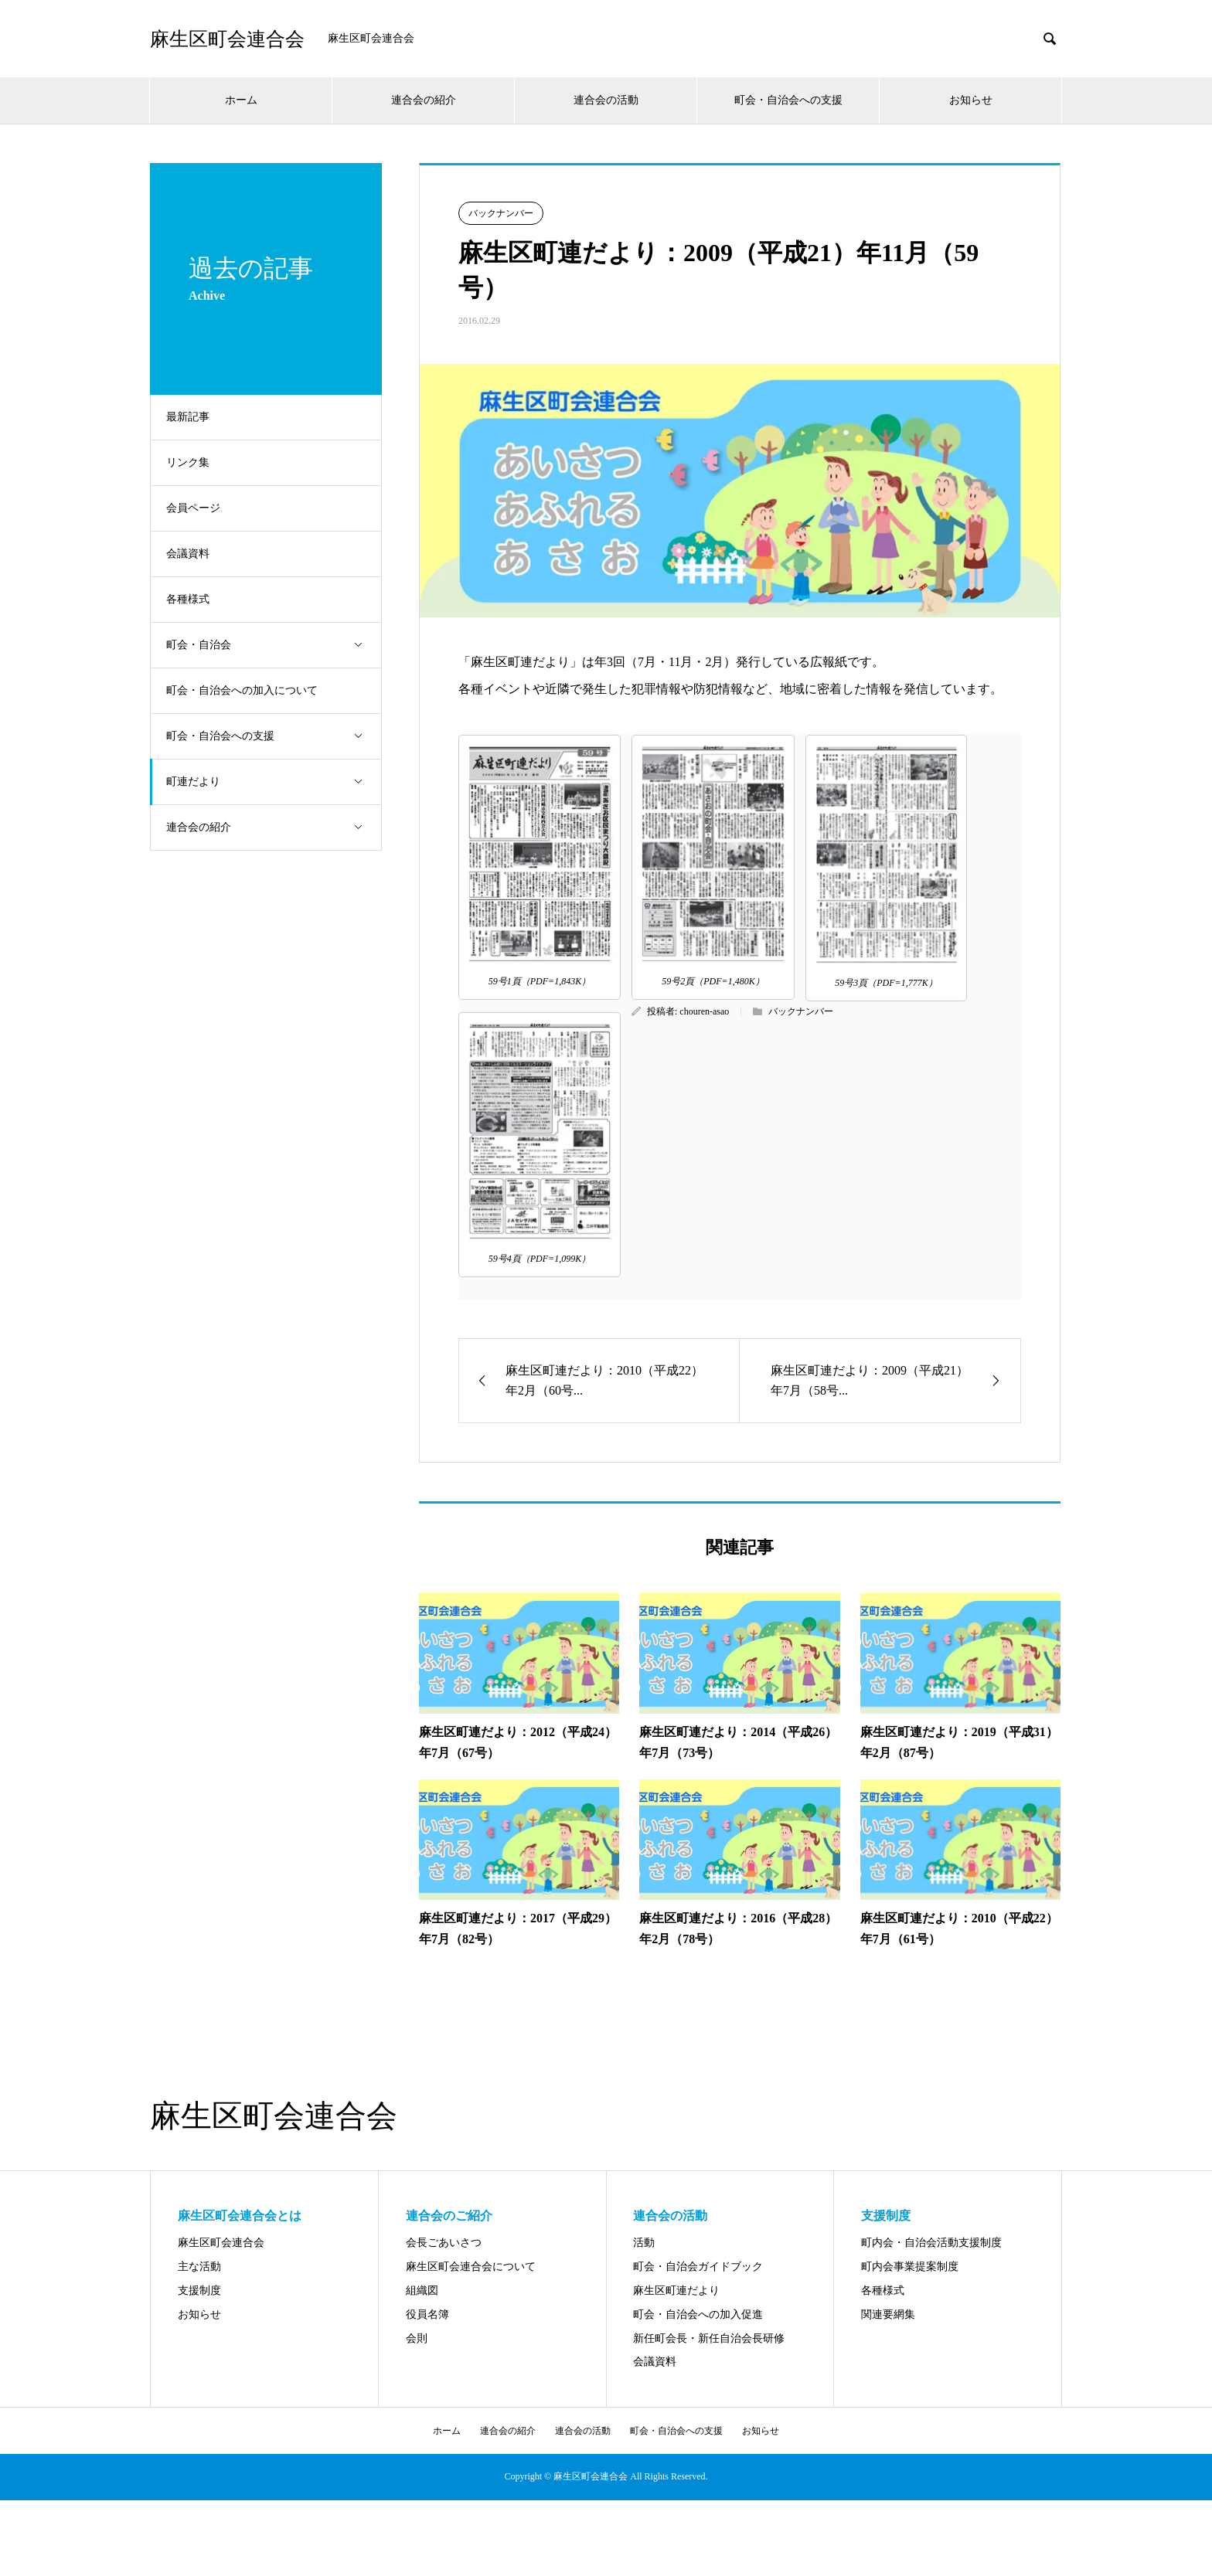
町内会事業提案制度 (909, 2266)
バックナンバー (500, 213)
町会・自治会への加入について (249, 690)
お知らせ (970, 100)
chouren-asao (704, 1011)
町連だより (277, 782)
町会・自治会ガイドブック (698, 2266)
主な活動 (199, 2266)
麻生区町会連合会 (227, 39)
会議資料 (195, 553)
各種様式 (195, 599)
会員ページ (201, 508)
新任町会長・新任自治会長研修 (709, 2338)
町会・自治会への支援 (788, 100)
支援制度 (199, 2290)
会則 (416, 2338)
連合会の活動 (606, 100)
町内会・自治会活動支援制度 (931, 2242)
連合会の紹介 (423, 100)
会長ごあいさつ (444, 2242)
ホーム (241, 100)
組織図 (422, 2290)
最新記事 (195, 417)
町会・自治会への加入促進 (698, 2314)
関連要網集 (888, 2314)
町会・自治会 (277, 645)
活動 (644, 2242)
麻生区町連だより (676, 2290)
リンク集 (195, 462)
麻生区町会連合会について (471, 2266)
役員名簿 (427, 2314)
